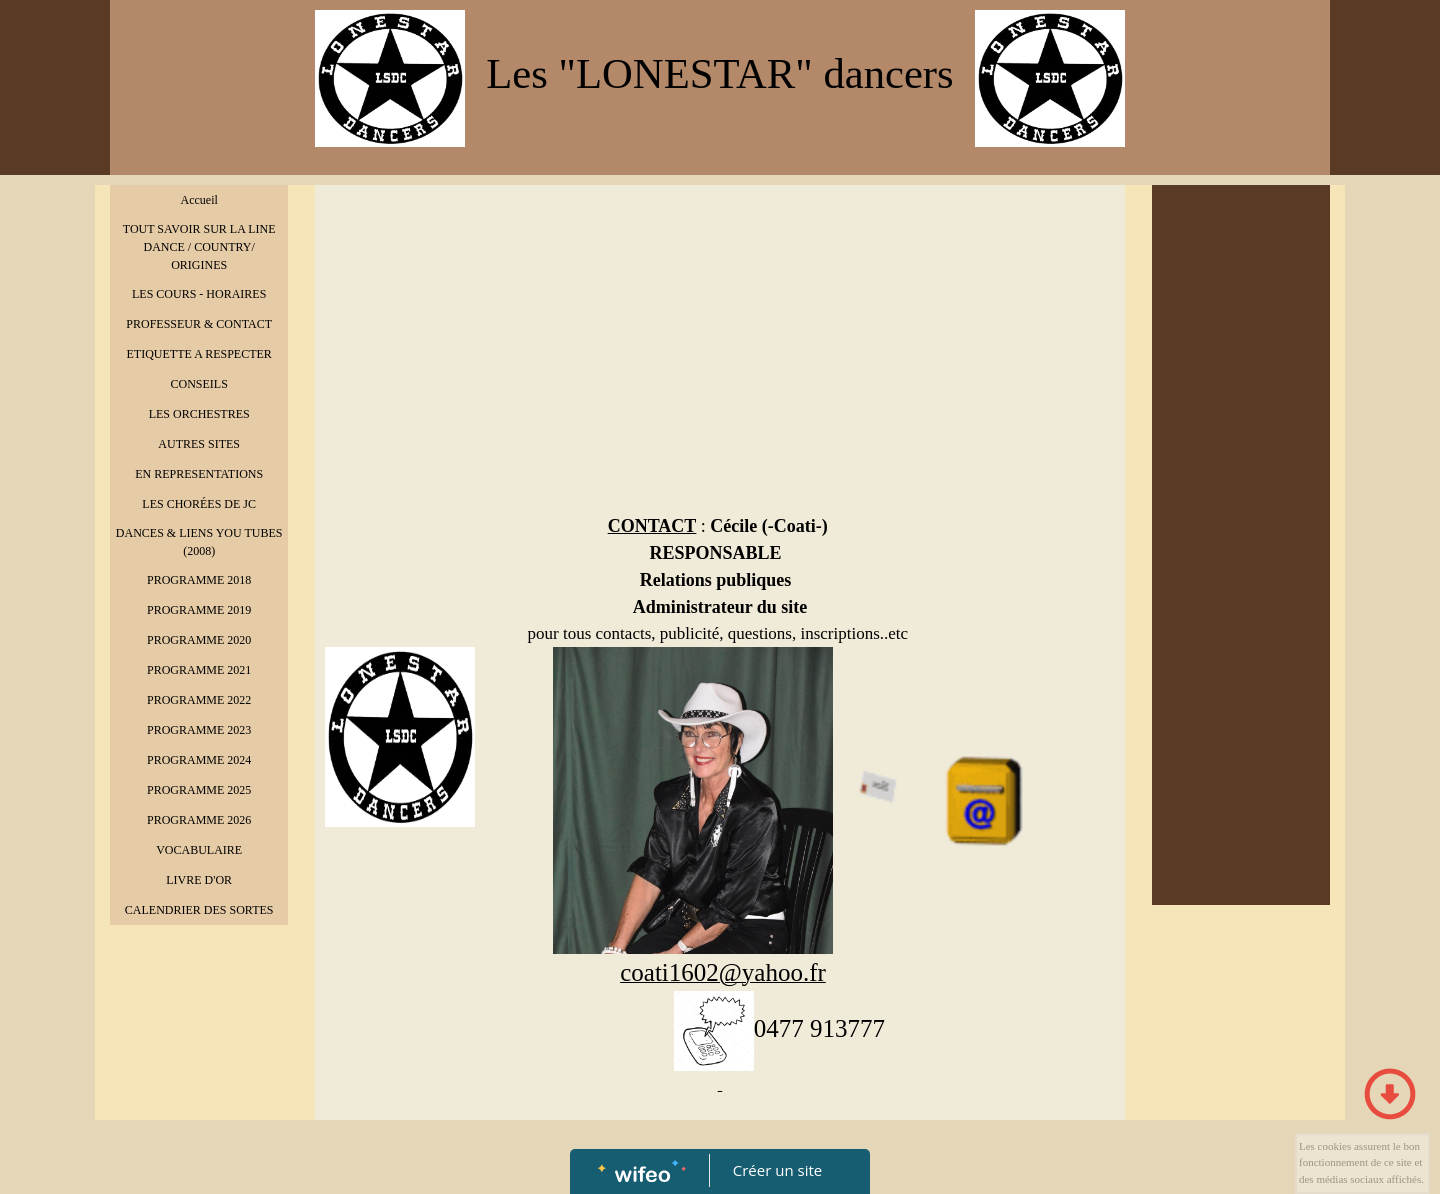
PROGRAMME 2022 (199, 700)
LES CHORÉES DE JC (199, 504)
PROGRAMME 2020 (199, 640)
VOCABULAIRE (199, 850)
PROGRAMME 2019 (199, 610)
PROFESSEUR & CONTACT (199, 324)
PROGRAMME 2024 (199, 760)
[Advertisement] (719, 345)
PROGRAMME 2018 (199, 580)
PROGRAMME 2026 (199, 820)
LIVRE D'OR (199, 880)
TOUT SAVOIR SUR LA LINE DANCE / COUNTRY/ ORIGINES (199, 247)
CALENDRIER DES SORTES (199, 910)
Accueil (199, 200)
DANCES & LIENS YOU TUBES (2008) (199, 542)
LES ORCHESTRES (199, 414)
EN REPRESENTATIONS (199, 474)
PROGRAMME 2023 (199, 730)
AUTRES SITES (199, 444)
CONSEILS (198, 384)
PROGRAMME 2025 (199, 790)
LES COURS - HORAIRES (199, 294)
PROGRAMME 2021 (199, 670)
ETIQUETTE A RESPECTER (198, 354)
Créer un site (777, 1170)
